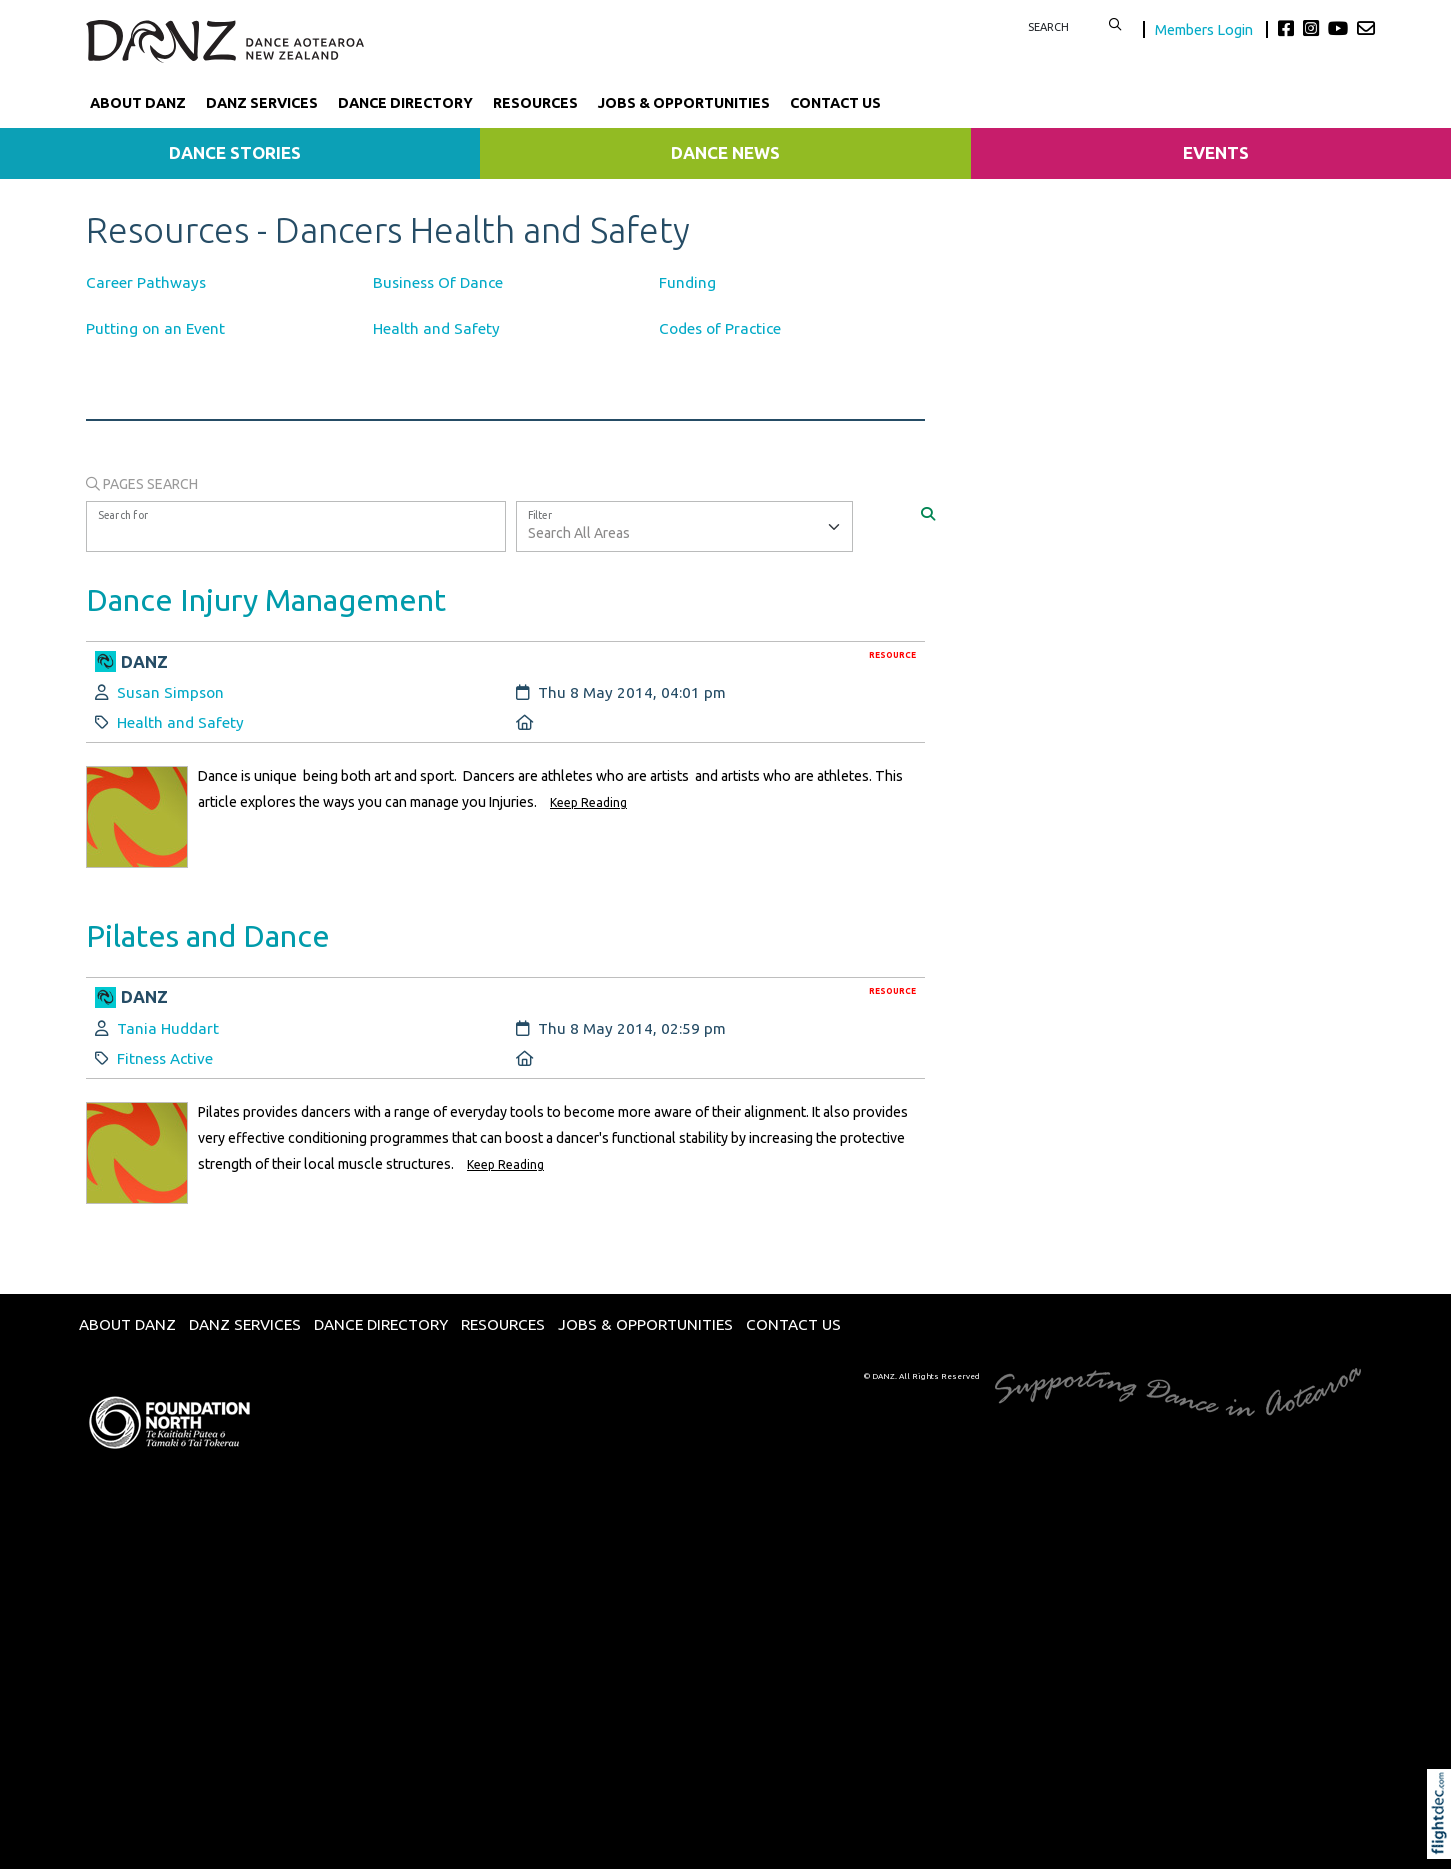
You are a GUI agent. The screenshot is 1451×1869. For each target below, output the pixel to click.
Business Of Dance (438, 282)
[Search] (928, 513)
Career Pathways (146, 282)
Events (1216, 152)
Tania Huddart (168, 1028)
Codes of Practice (720, 328)
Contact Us (835, 103)
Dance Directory (405, 103)
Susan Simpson (170, 692)
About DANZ (138, 103)
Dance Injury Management (266, 599)
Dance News (725, 152)
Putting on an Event (155, 328)
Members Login (1205, 29)
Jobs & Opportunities (684, 103)
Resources (535, 103)
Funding (687, 282)
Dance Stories (235, 152)
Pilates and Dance (208, 935)
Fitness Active (165, 1058)
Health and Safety (436, 328)
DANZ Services (262, 103)
